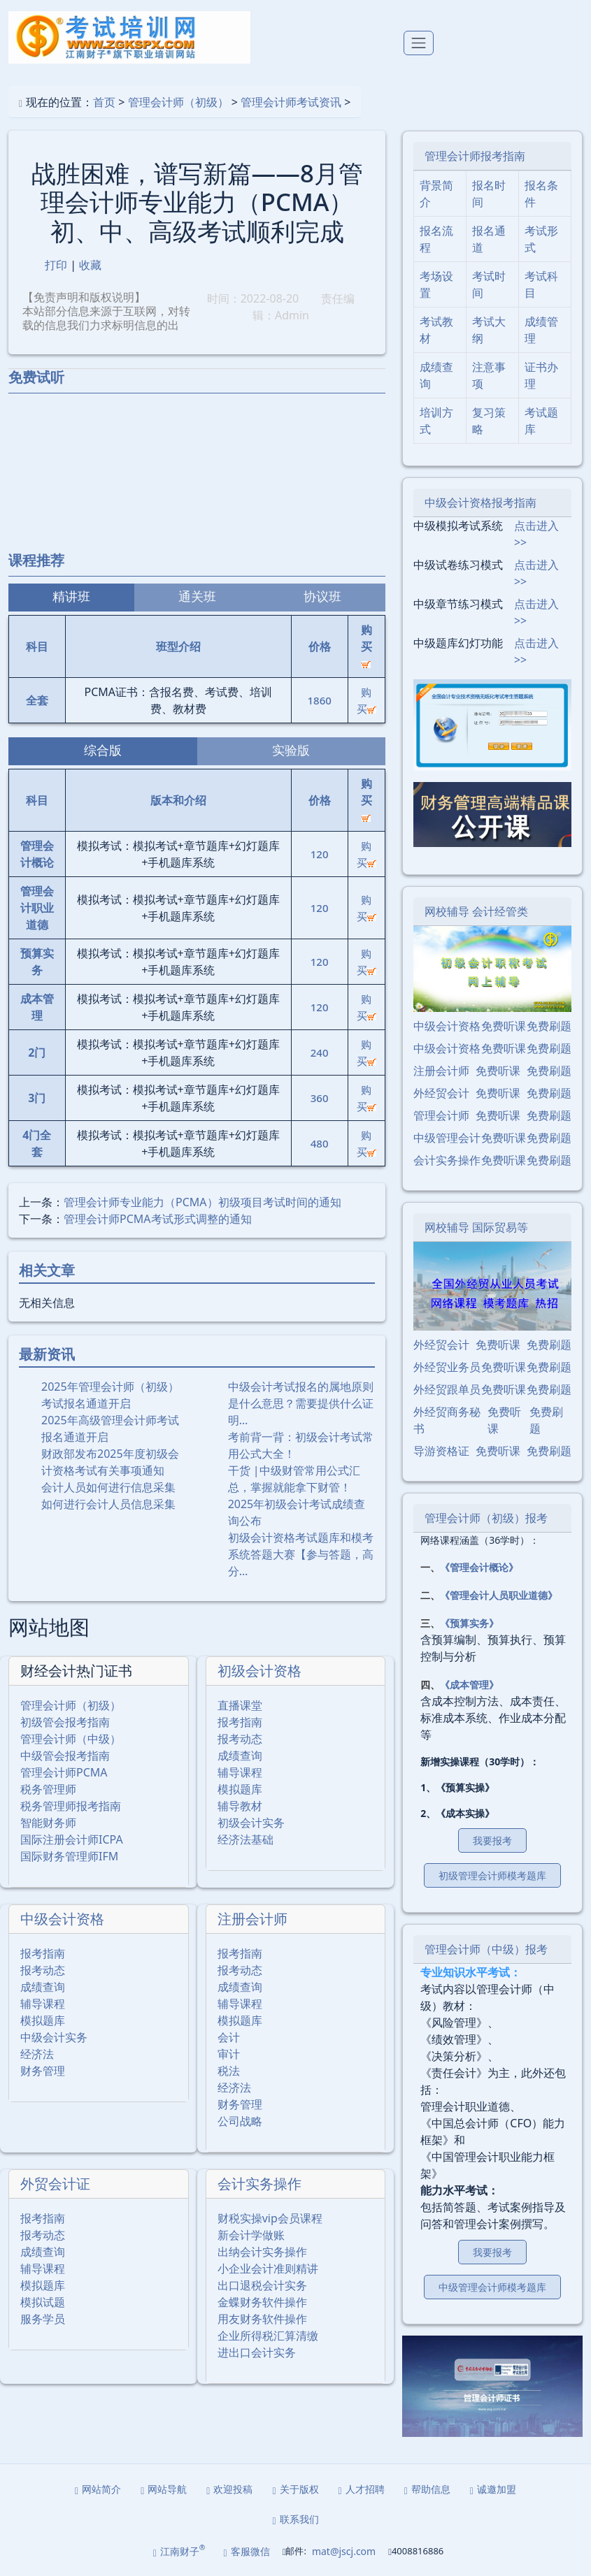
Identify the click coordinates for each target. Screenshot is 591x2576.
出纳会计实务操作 (262, 2251)
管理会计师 (441, 1115)
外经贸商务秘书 (446, 1420)
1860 (319, 700)
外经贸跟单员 (446, 1389)
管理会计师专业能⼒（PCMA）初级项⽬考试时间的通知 (202, 1202)
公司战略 (240, 2121)
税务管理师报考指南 (70, 1806)
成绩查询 (240, 1755)
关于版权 (295, 2489)
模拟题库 (240, 1789)
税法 (229, 2070)
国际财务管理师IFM (69, 1856)
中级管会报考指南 (65, 1755)
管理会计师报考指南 (475, 156)
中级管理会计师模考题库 (492, 2287)
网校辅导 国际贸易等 (476, 1227)
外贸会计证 (55, 2183)
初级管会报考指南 (65, 1722)
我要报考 (492, 1840)
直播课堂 (240, 1705)
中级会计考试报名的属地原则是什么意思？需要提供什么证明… (300, 1403)
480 (320, 1143)
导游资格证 (441, 1451)
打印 (56, 265)
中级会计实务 (53, 2037)
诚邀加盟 (493, 2489)
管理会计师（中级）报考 (486, 1949)
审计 (229, 2054)
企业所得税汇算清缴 (268, 2335)
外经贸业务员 (446, 1367)
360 (320, 1098)
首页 (104, 102)
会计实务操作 (259, 2183)
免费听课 (503, 1026)
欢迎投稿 (229, 2489)
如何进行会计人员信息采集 (108, 1504)
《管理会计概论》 (479, 1567)
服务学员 (42, 2319)
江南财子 (179, 2550)
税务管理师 (48, 1789)
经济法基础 (245, 1839)
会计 (229, 2037)
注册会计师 (252, 1918)
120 (320, 854)
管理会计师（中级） (70, 1738)
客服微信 (247, 2551)
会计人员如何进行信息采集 (108, 1487)
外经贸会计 (441, 1093)
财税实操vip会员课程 (270, 2218)
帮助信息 (427, 2489)
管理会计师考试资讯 (291, 102)
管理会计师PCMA (64, 1772)
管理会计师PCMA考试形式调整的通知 (158, 1219)
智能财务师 (48, 1822)
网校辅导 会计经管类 (476, 911)
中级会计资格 (62, 1918)
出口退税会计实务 (262, 2285)
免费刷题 (549, 1026)
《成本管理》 (469, 1684)
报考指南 (240, 1722)
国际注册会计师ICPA (71, 1839)
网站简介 (98, 2489)
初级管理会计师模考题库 (492, 1875)
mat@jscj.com (344, 2551)
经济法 (37, 2054)
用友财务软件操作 (262, 2319)
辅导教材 (240, 1806)
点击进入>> (536, 534)
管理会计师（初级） (178, 102)
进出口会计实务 (257, 2352)
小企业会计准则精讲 (268, 2268)
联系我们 (295, 2519)
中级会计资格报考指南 (480, 502)
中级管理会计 (446, 1137)
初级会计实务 (251, 1822)
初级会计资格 (259, 1670)
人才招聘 (362, 2489)
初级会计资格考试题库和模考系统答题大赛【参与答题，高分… (300, 1554)
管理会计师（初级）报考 (486, 1518)
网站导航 (164, 2489)
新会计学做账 (251, 2235)
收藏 (90, 265)
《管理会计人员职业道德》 (498, 1595)
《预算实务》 (469, 1623)
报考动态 (240, 1738)
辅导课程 (240, 1772)
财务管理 (42, 2070)
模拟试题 (42, 2302)
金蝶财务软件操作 (262, 2302)
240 (320, 1052)
